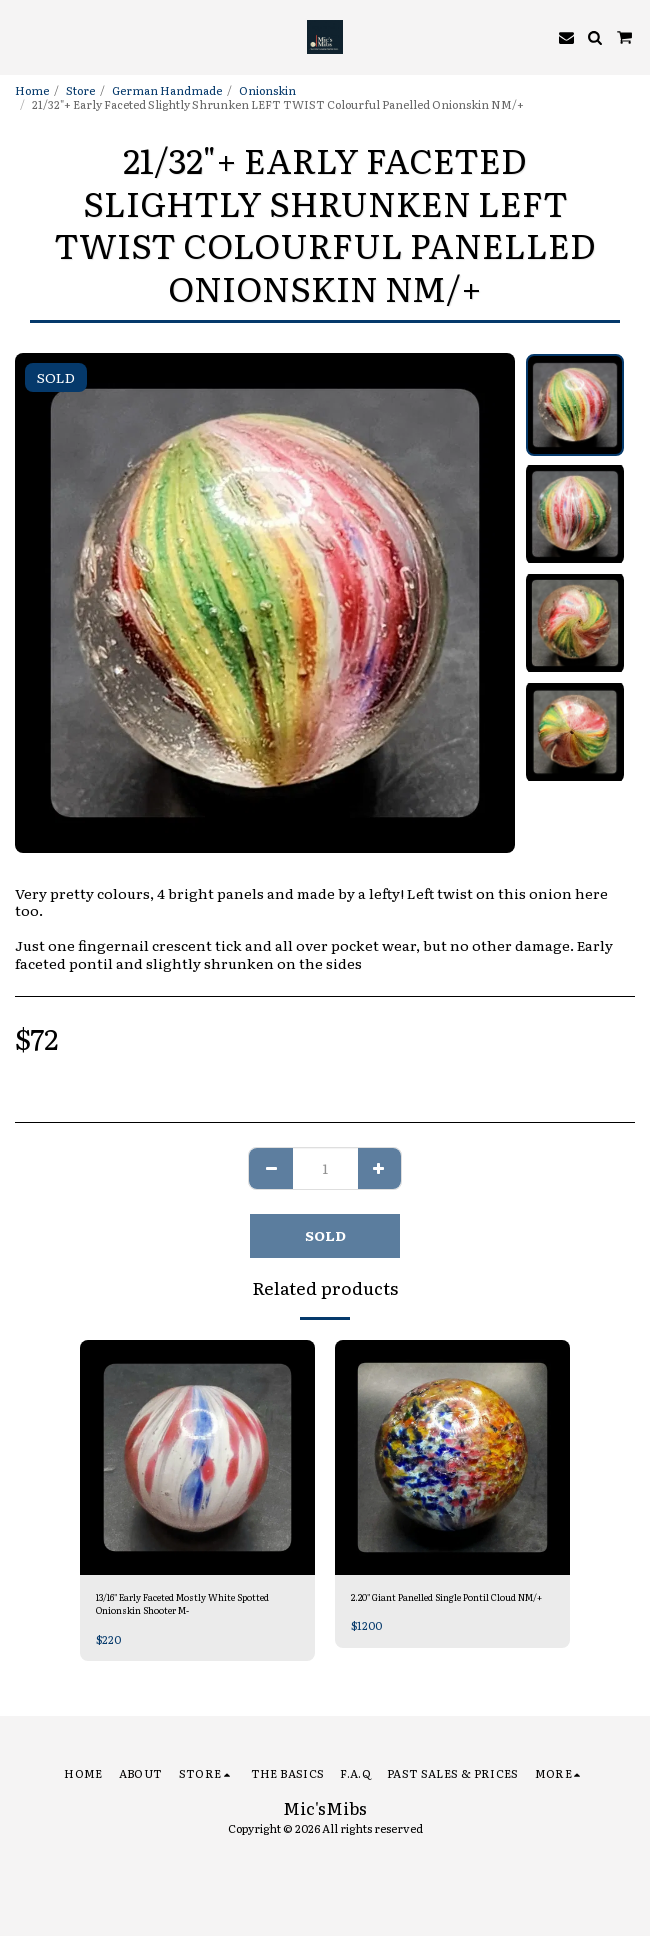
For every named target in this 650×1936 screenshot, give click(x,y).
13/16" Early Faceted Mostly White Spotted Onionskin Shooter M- (182, 1604)
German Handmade (167, 90)
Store (80, 90)
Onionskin (267, 90)
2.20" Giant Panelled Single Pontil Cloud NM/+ (446, 1597)
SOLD (325, 1235)
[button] (22, 37)
